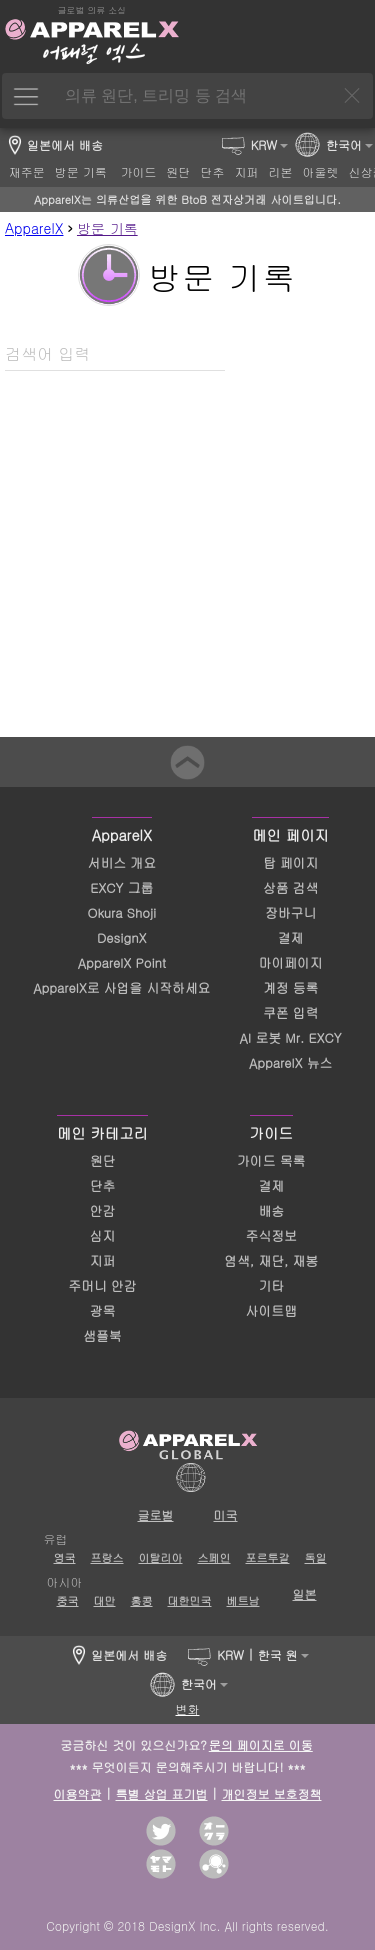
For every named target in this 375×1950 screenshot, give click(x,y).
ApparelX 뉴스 (290, 1062)
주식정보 (271, 1235)
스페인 (214, 1557)
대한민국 (190, 1600)
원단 (103, 1160)
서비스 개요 (122, 862)
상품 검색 (290, 887)
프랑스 (107, 1557)
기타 (271, 1285)
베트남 (243, 1600)
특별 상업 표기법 (162, 1793)
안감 (103, 1210)
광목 (103, 1310)
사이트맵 (271, 1310)
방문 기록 (107, 228)
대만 (105, 1600)
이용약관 (78, 1793)
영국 (65, 1557)
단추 (103, 1185)
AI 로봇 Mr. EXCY (291, 1037)
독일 (316, 1557)
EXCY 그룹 (121, 887)
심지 (103, 1235)
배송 (271, 1210)
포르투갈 (268, 1557)
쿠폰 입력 (290, 1012)
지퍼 (103, 1260)
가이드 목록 (271, 1160)
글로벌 (156, 1514)
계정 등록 (290, 987)
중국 (68, 1600)
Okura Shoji (122, 912)
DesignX (121, 937)
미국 (226, 1514)
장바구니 (290, 912)
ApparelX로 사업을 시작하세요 (121, 987)
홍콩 (142, 1600)
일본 (305, 1593)
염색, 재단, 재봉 (271, 1260)
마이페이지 (291, 962)
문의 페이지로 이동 (261, 1744)
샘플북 (102, 1335)
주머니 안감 (102, 1285)
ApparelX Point (122, 962)
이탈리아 (161, 1557)
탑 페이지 (290, 862)
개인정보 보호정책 (272, 1793)
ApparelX (34, 228)
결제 (291, 937)
